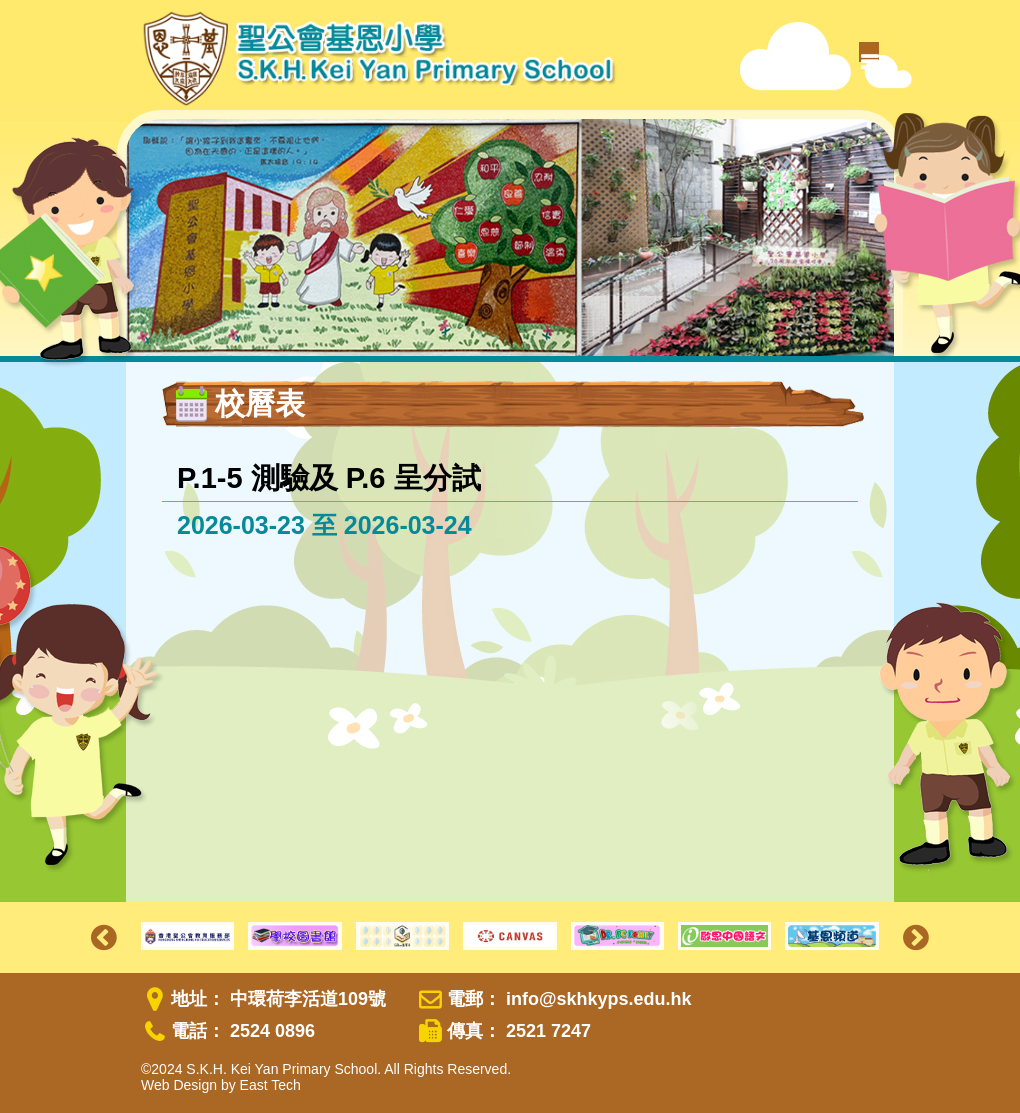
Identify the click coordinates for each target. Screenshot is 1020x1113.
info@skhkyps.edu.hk (599, 999)
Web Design (179, 1085)
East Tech (270, 1085)
